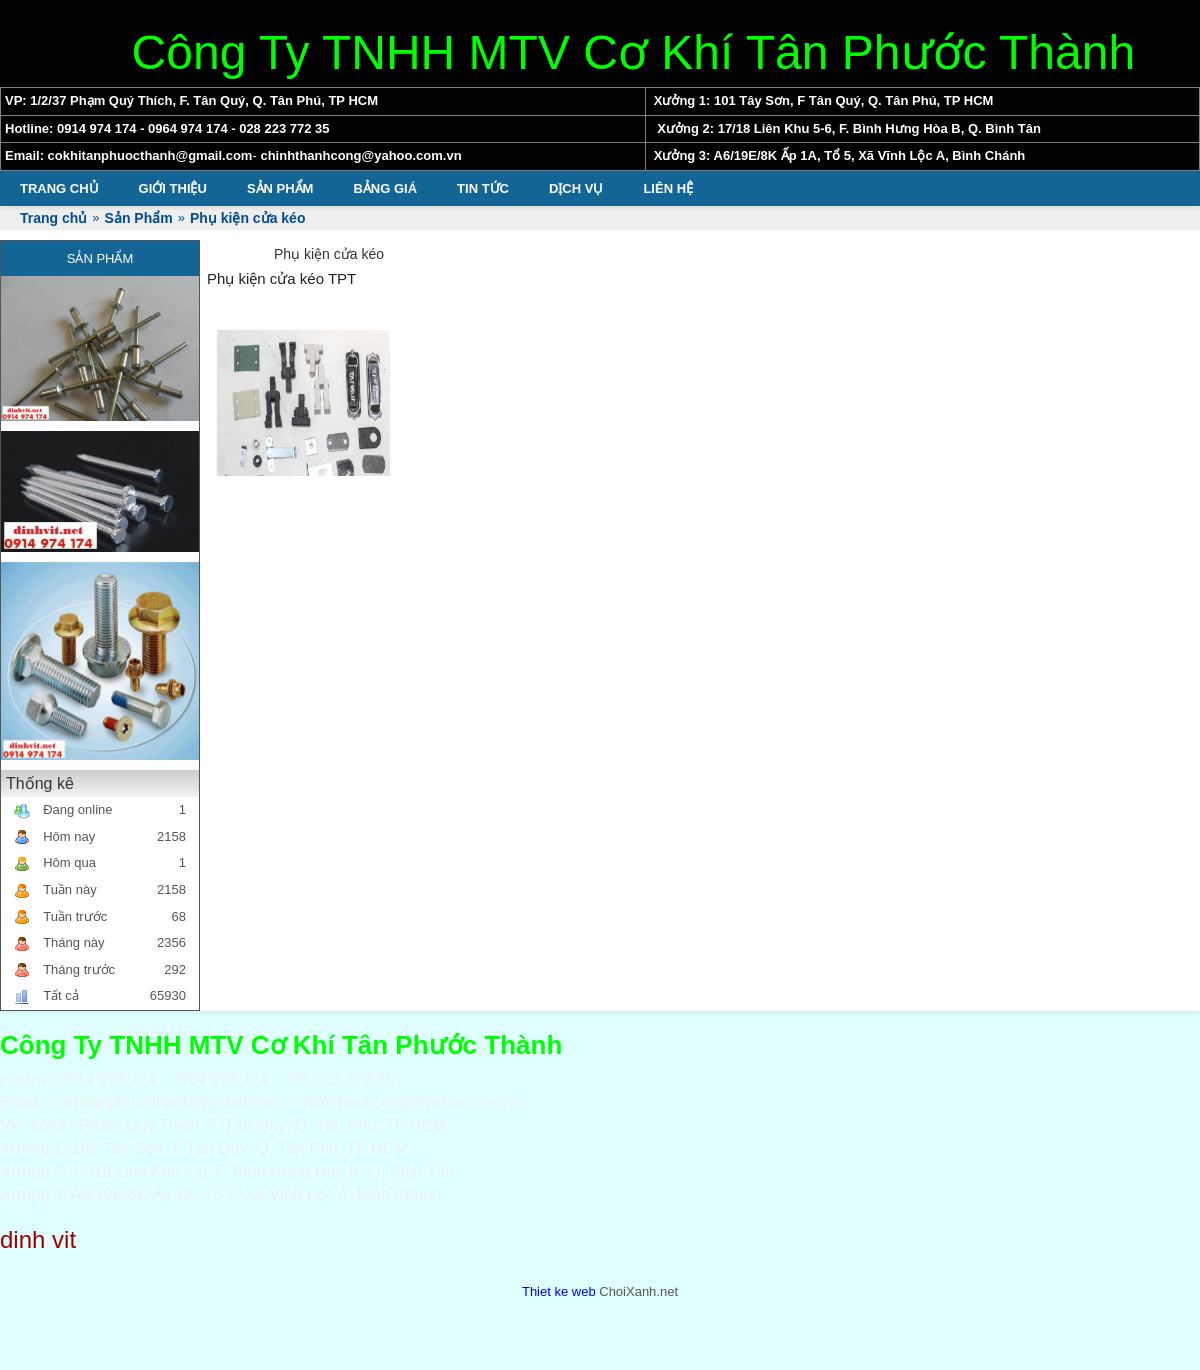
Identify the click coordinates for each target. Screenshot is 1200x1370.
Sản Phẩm (280, 188)
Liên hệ (668, 188)
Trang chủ (59, 188)
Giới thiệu (173, 188)
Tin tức (483, 188)
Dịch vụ (576, 188)
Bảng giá (385, 188)
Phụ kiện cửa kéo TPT (281, 278)
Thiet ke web (559, 1291)
